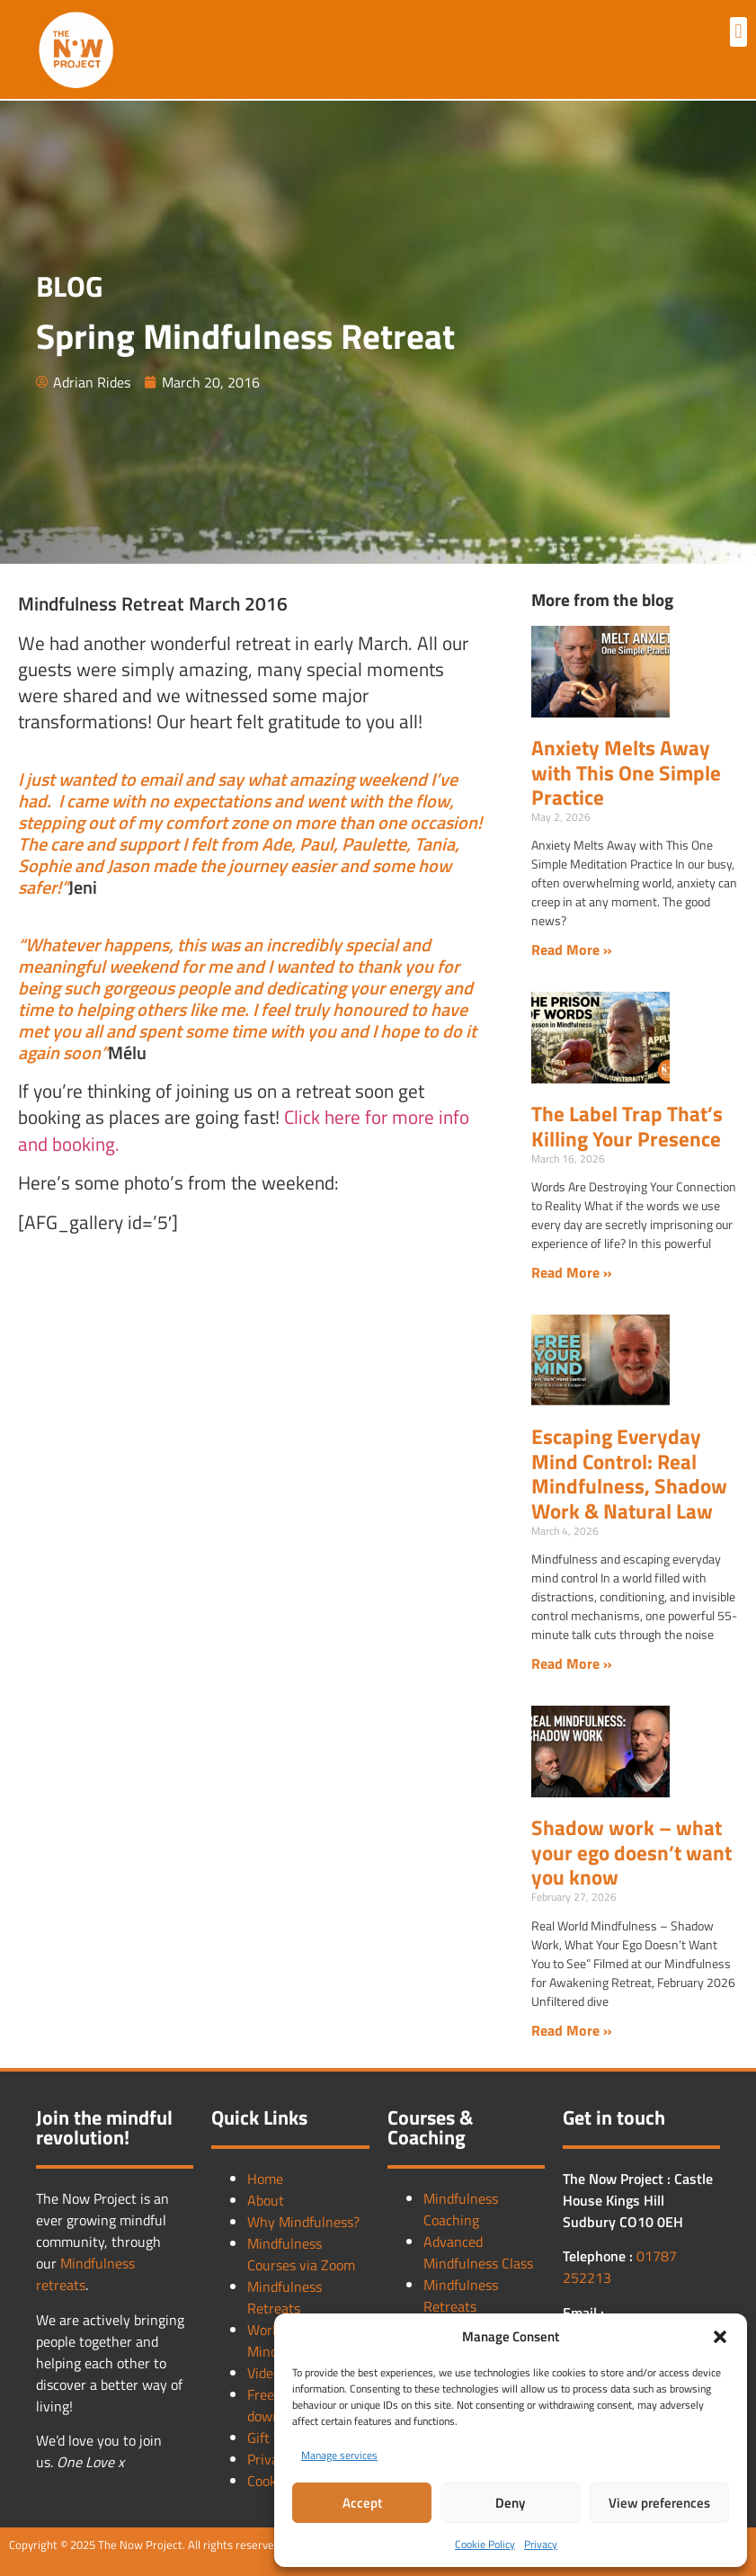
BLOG (69, 286)
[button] (720, 2337)
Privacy (540, 2544)
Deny (510, 2502)
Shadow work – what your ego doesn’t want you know (631, 1852)
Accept (362, 2502)
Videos (267, 2373)
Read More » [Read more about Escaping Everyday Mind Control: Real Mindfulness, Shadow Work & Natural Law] (571, 1663)
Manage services (339, 2455)
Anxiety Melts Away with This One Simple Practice (626, 772)
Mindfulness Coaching (460, 2209)
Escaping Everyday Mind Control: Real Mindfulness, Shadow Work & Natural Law (629, 1474)
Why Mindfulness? (303, 2222)
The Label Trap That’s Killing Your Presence (627, 1126)
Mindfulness (97, 2263)
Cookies (270, 2480)
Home (265, 2178)
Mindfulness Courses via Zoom (301, 2254)
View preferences (659, 2502)
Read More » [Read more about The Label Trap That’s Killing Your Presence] (571, 1272)
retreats (60, 2284)
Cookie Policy (485, 2544)
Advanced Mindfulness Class (478, 2252)
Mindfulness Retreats (284, 2297)
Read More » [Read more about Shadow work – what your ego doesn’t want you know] (571, 2030)
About (265, 2200)
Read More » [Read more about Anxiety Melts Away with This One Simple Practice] (571, 949)
